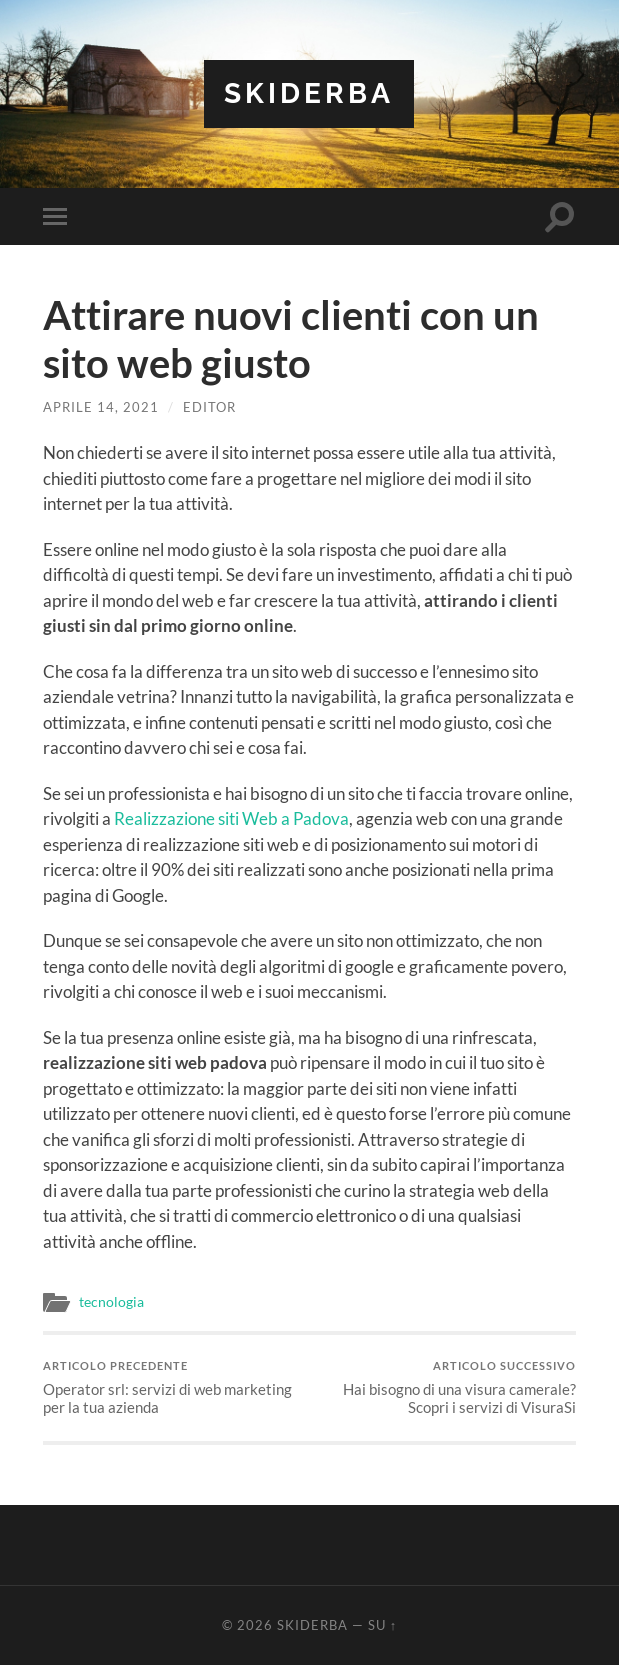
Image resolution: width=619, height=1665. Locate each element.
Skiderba (309, 93)
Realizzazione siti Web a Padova (231, 818)
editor (209, 407)
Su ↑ (382, 1625)
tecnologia (111, 1302)
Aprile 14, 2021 (101, 407)
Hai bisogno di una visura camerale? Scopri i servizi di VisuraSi (445, 1387)
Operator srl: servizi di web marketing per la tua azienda (173, 1387)
